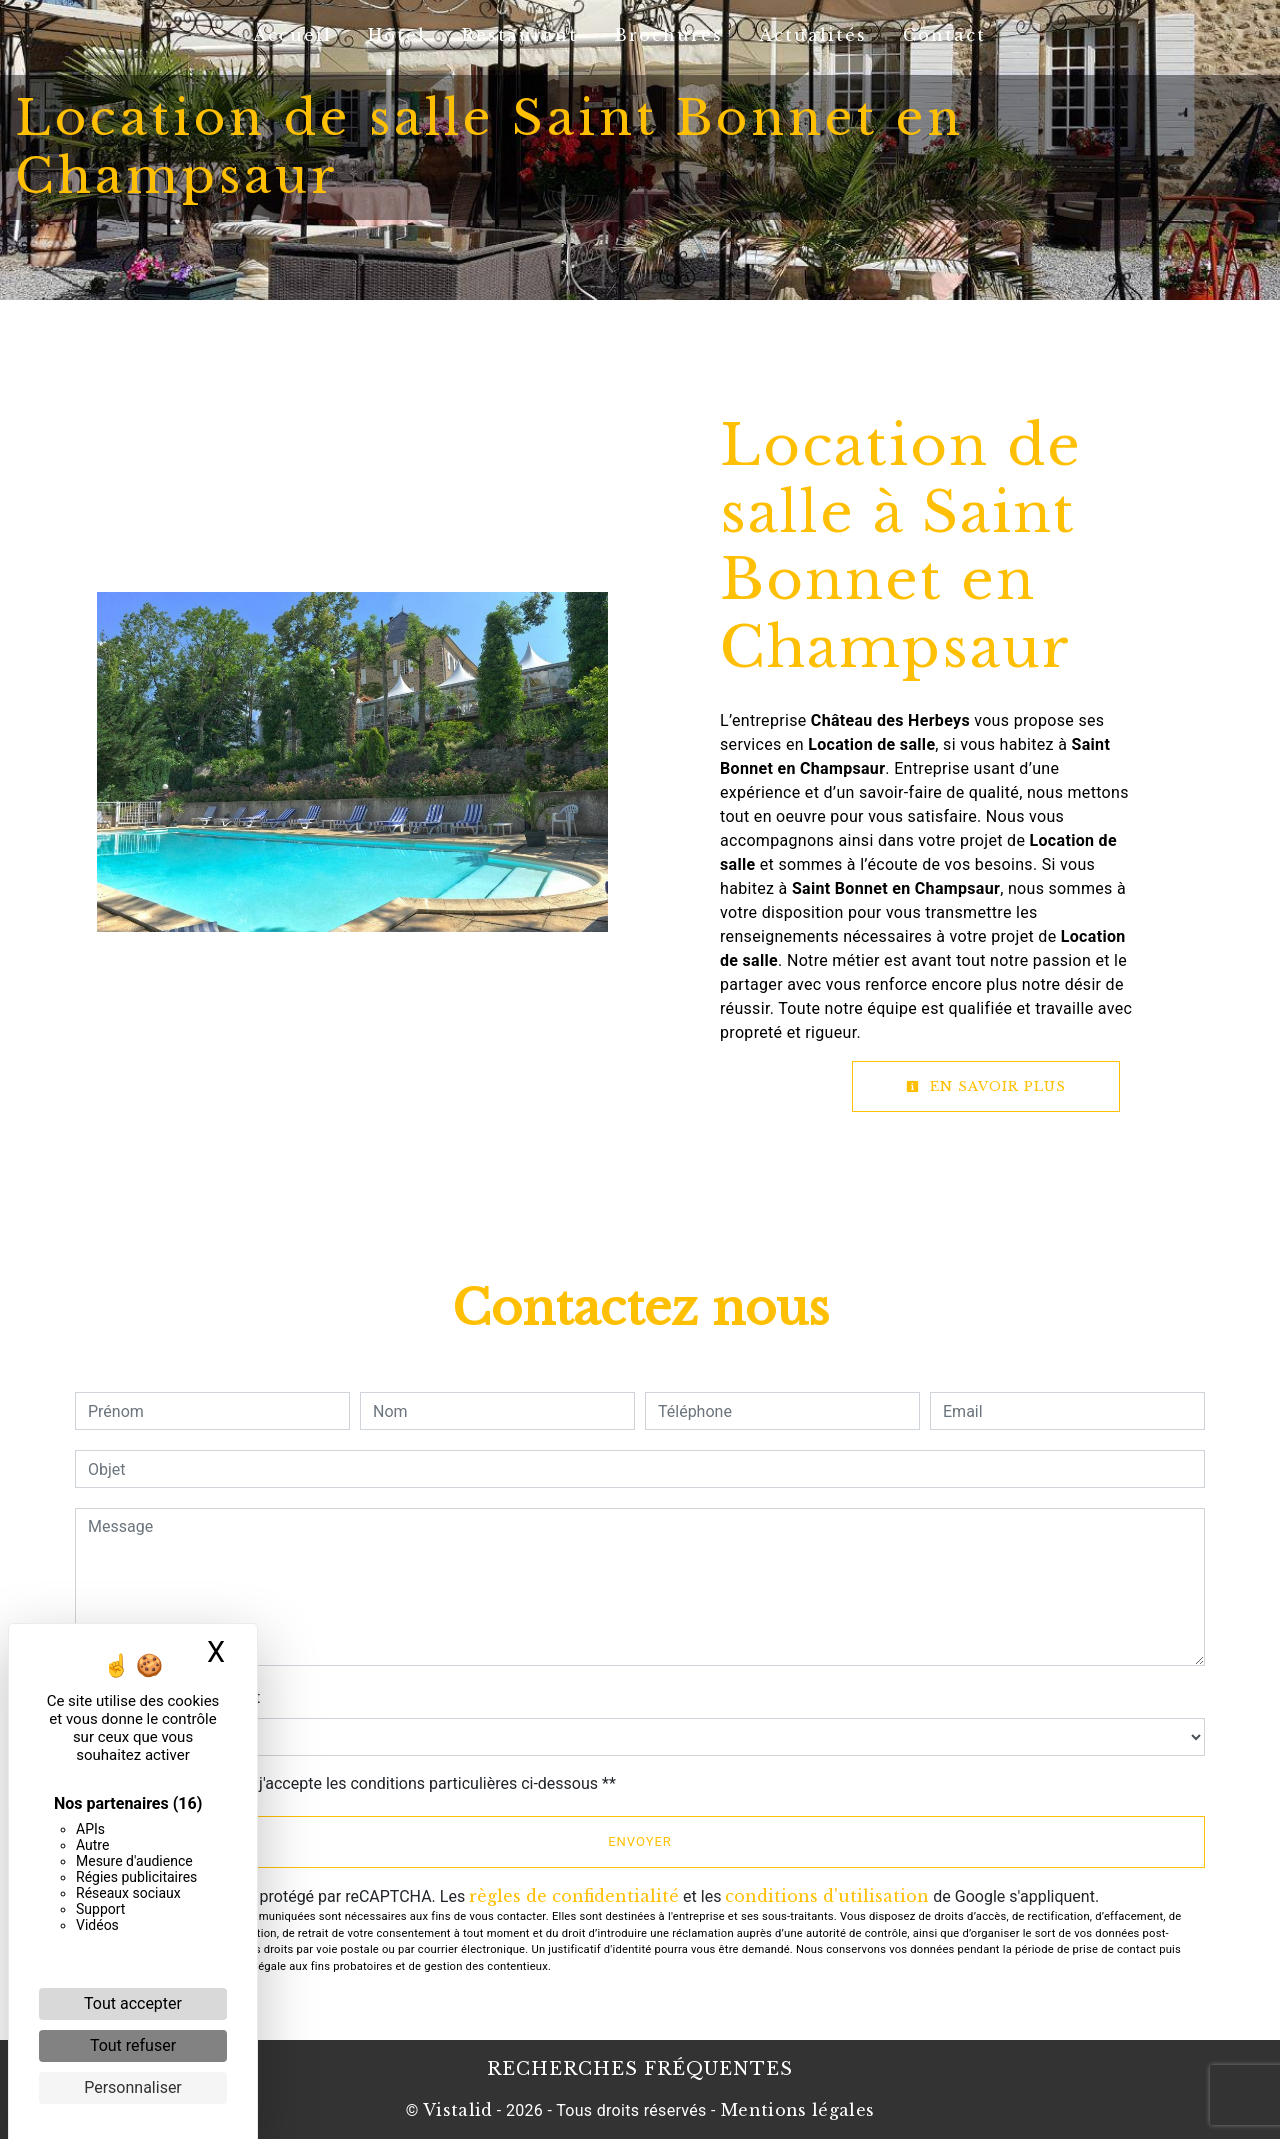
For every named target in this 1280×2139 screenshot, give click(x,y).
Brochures (668, 35)
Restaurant (520, 35)
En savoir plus (986, 1086)
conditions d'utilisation (827, 1896)
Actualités (813, 35)
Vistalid (458, 2110)
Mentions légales (795, 2110)
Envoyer (640, 1841)
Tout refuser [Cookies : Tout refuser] (133, 2045)
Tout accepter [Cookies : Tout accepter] (133, 2003)
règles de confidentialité (574, 1896)
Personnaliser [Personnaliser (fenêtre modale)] (133, 2087)
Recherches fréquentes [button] (640, 2069)
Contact (944, 35)
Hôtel (397, 35)
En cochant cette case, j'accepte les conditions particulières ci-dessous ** (355, 1783)
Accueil (292, 35)
